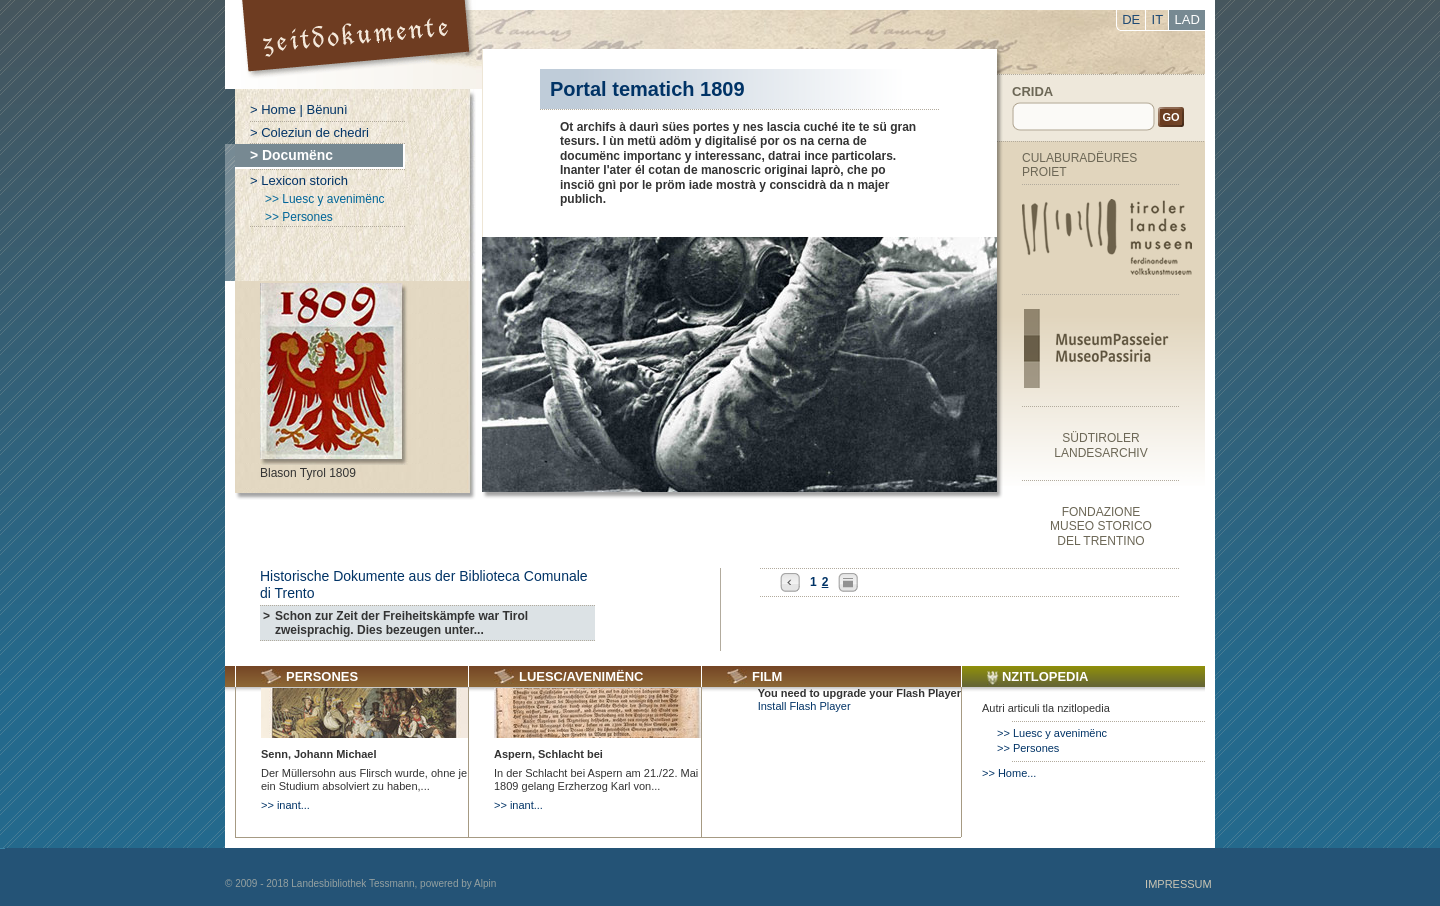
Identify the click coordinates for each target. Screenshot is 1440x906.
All (848, 582)
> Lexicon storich (299, 180)
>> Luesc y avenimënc (325, 199)
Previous (790, 582)
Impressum (1178, 884)
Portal (358, 44)
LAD (1187, 19)
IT (1158, 19)
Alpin (485, 883)
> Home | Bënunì (299, 109)
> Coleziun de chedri (309, 132)
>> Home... (1009, 773)
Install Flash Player (804, 706)
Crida (1032, 91)
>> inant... (285, 805)
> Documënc (291, 155)
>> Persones (299, 217)
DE (1131, 19)
